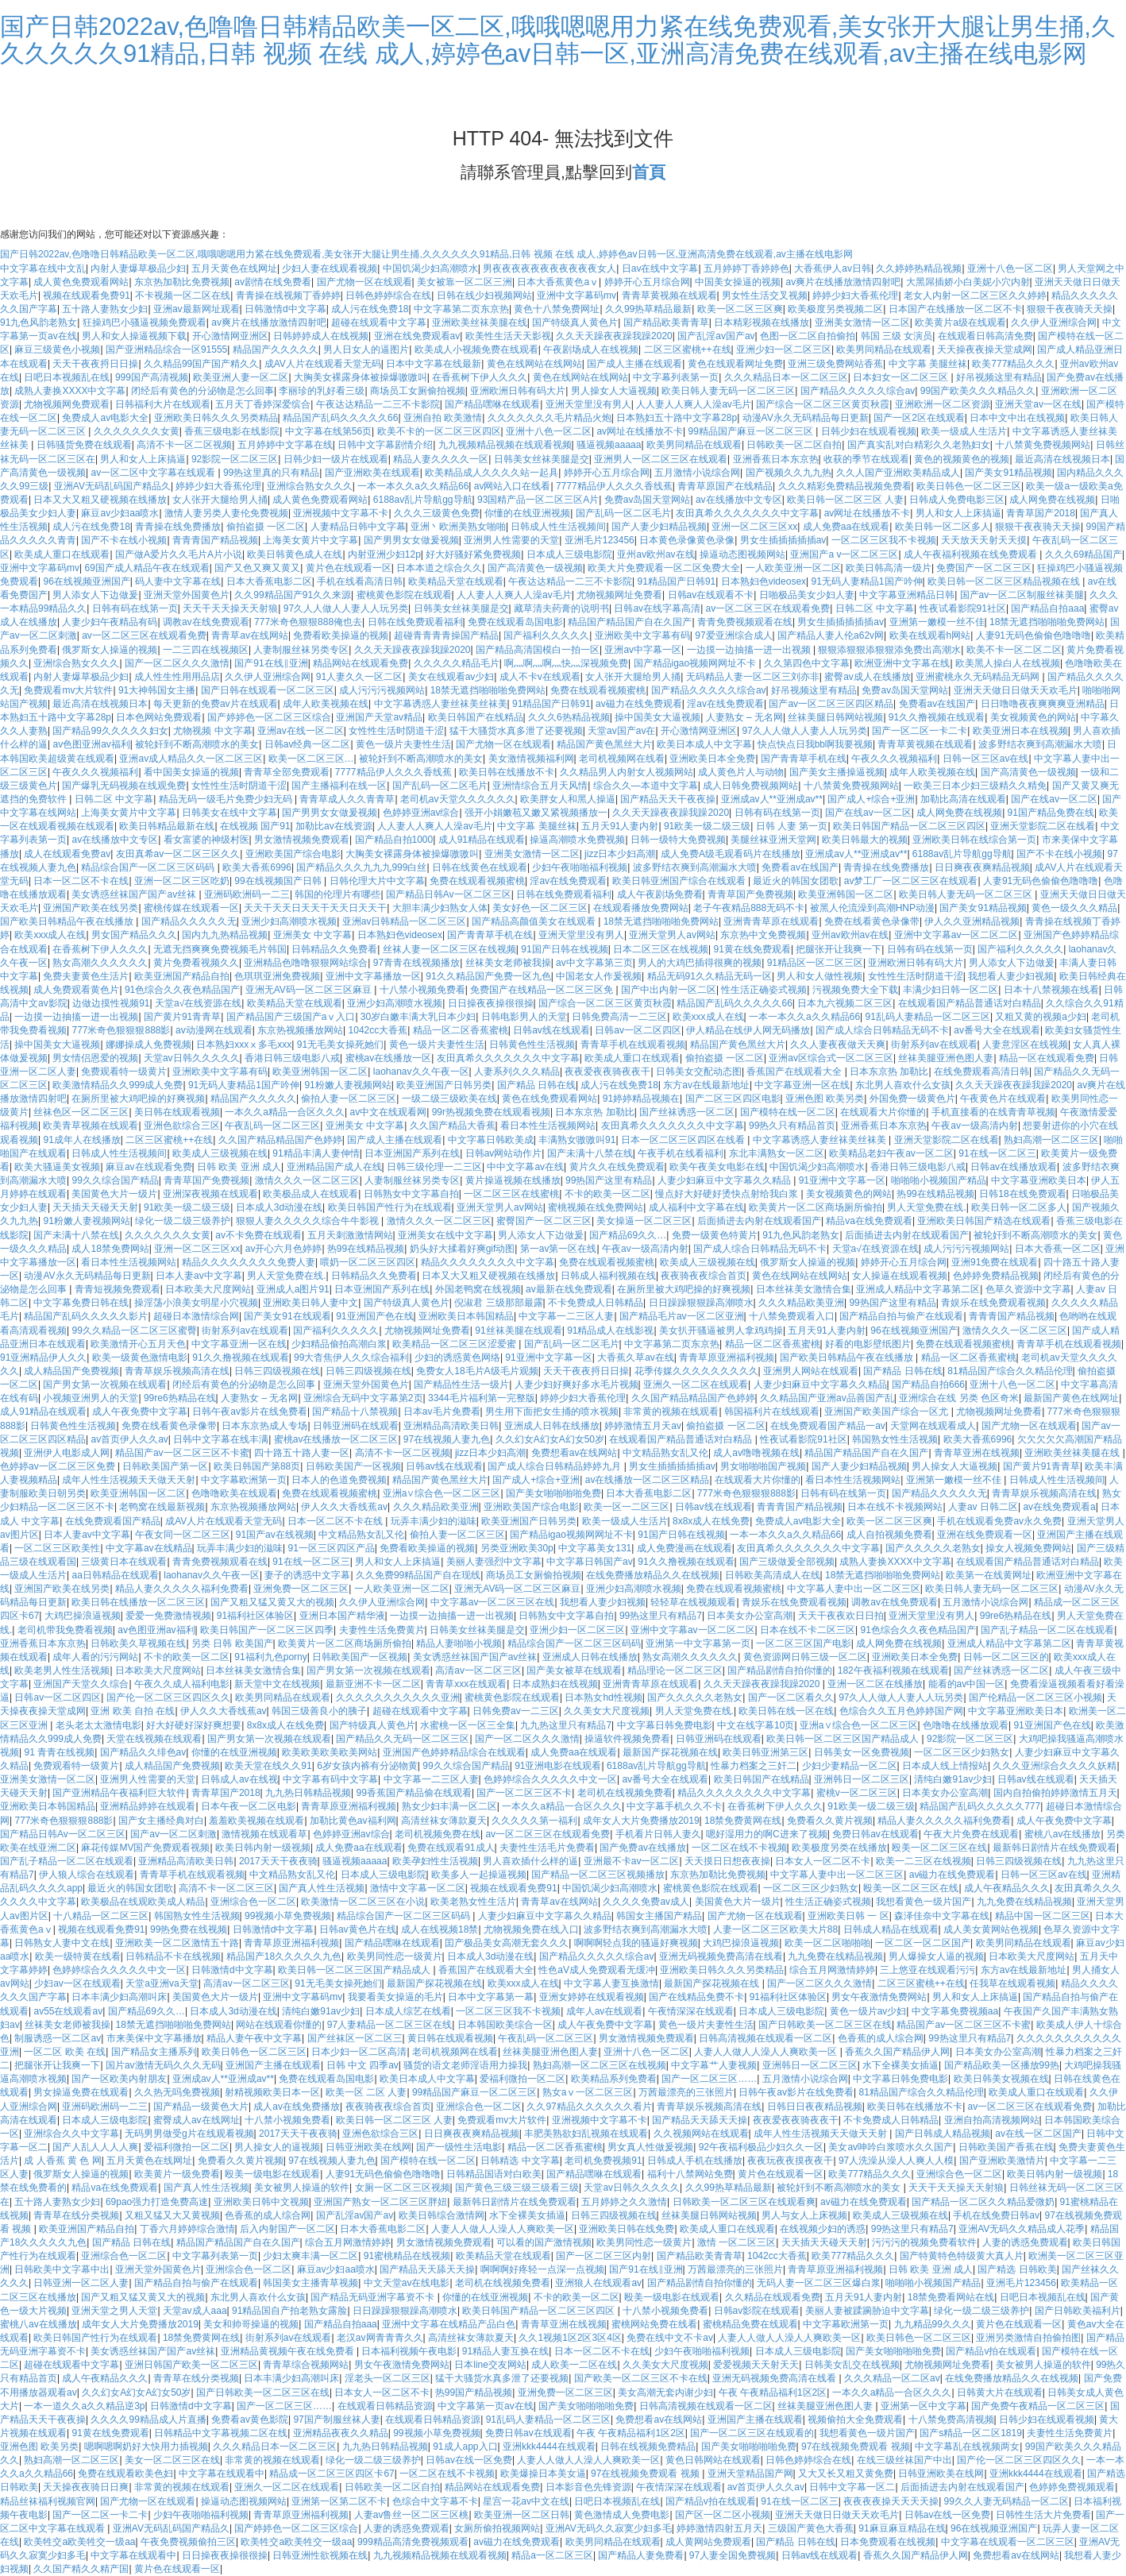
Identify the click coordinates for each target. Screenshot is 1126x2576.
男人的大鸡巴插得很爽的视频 (700, 962)
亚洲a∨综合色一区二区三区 (442, 1493)
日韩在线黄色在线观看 (479, 867)
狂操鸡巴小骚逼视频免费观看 (144, 322)
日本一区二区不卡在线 (81, 880)
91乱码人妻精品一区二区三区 (928, 1016)
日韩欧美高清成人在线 (772, 1575)
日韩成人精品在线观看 (891, 1929)
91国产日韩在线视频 (564, 949)
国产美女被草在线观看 (574, 1670)
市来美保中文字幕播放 (154, 2038)
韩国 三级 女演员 (897, 336)
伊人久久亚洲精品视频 (972, 921)
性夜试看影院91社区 (963, 608)
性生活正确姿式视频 (764, 989)
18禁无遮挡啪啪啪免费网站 (1047, 622)
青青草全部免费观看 (287, 772)
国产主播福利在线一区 (339, 785)
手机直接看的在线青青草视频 (993, 1112)
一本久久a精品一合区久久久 (285, 1112)
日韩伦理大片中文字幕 (377, 880)
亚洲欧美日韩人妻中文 (310, 1302)
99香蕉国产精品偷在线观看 (414, 1792)
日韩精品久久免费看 (334, 949)
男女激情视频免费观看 (301, 839)
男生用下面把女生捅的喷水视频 (552, 1411)
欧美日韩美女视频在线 (1001, 2078)
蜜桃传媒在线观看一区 (191, 907)
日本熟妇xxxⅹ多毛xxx (243, 1044)
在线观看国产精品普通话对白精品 (969, 1003)
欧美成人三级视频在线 (220, 1153)
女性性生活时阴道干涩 (396, 730)
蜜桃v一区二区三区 (856, 1792)
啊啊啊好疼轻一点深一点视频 (542, 2269)
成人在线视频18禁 (439, 1929)
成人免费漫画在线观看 (684, 1548)
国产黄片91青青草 (182, 1016)
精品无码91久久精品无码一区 (709, 976)
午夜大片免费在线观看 (971, 1834)
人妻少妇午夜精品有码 (109, 622)
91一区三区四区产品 (331, 1548)
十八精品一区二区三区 (100, 1915)
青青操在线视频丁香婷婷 (288, 295)
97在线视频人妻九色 (446, 1439)
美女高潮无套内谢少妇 (665, 2392)
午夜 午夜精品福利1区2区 (773, 2392)
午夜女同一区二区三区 (182, 1534)
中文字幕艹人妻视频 (714, 2065)
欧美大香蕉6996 (256, 867)
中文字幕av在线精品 (149, 1548)
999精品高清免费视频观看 (413, 2541)
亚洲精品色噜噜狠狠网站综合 (306, 962)
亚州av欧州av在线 (655, 554)
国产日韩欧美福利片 (1077, 2310)
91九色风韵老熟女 (38, 322)
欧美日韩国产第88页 (257, 1466)
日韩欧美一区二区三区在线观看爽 (744, 2201)
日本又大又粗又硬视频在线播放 (100, 499)
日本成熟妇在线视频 (555, 1684)
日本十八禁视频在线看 (1051, 989)
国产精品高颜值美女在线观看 (535, 921)
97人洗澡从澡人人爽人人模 (896, 2160)
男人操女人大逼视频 (614, 390)
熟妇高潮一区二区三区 (1051, 1139)
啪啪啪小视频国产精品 (938, 1180)
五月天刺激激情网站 (350, 1235)
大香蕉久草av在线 (635, 1357)
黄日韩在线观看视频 (450, 2038)
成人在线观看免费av (67, 853)
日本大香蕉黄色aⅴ (558, 282)
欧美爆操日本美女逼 (543, 2473)
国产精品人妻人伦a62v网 (830, 635)
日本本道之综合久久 (439, 568)
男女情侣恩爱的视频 (95, 1058)
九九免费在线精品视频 (1024, 1901)
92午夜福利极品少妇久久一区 (761, 2147)
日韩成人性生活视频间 (558, 526)
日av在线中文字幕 (660, 268)
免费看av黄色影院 (249, 2419)
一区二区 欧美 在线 (65, 2051)
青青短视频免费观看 (117, 1289)
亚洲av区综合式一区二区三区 (831, 1058)
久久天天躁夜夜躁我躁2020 (614, 336)
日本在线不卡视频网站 (895, 1506)
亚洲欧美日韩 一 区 (848, 1915)
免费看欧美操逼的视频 (340, 635)
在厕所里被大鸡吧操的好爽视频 (138, 1098)
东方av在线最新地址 (706, 1085)
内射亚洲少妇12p (384, 554)
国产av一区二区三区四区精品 (831, 703)
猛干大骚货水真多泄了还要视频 (516, 730)
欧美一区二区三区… (311, 758)
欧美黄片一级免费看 (177, 2174)
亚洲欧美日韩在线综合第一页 (974, 839)
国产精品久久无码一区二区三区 (402, 1738)
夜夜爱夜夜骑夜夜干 (607, 1071)
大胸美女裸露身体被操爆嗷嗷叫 (360, 377)
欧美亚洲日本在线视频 (1020, 730)
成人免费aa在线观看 (846, 526)
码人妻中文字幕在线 (178, 581)
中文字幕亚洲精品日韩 (906, 595)
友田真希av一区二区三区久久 (178, 853)
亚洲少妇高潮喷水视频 (289, 921)
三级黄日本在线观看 (124, 1561)
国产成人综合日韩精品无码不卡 (882, 1030)
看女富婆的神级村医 (206, 839)
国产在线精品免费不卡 (696, 1996)
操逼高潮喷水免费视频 (577, 839)
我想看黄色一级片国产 (923, 1901)
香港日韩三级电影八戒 (292, 1058)
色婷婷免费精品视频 (996, 1275)
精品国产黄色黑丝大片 (604, 744)
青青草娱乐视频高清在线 (177, 1371)
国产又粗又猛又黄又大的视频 (272, 1602)
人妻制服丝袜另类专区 (301, 649)
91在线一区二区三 (996, 1153)
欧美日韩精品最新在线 (166, 826)
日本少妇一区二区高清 (359, 2051)
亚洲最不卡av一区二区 (632, 1861)
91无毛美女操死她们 (340, 1044)
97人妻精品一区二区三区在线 (389, 2024)
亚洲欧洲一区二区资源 (942, 404)
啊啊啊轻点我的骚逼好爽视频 (636, 1942)
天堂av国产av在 (621, 730)
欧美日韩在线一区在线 (786, 1711)
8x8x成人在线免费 (711, 1521)
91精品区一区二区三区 (815, 962)
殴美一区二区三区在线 (939, 1847)
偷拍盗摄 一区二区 (265, 526)
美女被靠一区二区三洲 (464, 282)
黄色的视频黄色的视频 (961, 459)
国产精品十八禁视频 (355, 1411)
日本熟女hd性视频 (603, 1697)
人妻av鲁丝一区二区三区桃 (411, 2514)
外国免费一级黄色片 (912, 1098)
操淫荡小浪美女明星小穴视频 (196, 1302)
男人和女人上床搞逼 (143, 459)
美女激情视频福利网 (531, 758)
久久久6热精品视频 (569, 717)
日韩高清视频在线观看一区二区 (765, 2038)
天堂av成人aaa (195, 2310)
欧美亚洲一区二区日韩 (521, 2514)
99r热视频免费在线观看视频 (491, 1112)
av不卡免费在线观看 (258, 1235)
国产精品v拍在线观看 (991, 2351)
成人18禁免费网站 (109, 1248)
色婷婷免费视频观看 (1072, 2487)
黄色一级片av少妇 (868, 2011)
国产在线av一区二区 (1054, 799)
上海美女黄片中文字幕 (310, 540)
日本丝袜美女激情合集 (803, 1289)
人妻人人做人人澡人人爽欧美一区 (766, 2051)
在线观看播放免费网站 (640, 907)
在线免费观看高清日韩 (981, 1071)
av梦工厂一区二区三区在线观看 (911, 880)
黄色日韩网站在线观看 (713, 2460)
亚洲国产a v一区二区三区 (844, 554)
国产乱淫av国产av (715, 336)
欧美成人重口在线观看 (62, 554)
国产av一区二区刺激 (173, 1834)
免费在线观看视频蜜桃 (598, 690)
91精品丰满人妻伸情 (315, 1153)
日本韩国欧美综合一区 (505, 2024)
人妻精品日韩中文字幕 (358, 526)
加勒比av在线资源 (333, 826)
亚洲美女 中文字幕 (312, 934)
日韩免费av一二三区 (515, 1711)
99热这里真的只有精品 (271, 472)
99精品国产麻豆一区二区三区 (752, 431)
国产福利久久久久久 (546, 635)
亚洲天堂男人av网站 (672, 934)
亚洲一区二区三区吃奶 (181, 880)
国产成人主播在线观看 (634, 363)
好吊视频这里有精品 (999, 377)
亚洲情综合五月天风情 (540, 785)
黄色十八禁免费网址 (557, 309)
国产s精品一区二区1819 (971, 2433)
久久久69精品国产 (1083, 554)
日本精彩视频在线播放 (761, 322)
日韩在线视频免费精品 (648, 2446)
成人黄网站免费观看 (708, 2541)
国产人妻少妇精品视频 (659, 526)
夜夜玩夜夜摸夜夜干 (790, 2160)
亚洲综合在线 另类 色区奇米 (959, 1398)
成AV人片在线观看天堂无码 (322, 363)
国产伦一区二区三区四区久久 (168, 1697)
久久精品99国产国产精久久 (201, 363)
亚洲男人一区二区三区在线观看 (660, 459)
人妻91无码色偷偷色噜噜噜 (1033, 635)
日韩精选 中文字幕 (519, 2160)
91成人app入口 (465, 2446)
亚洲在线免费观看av (417, 336)
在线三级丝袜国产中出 (904, 2460)
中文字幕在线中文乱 (43, 268)
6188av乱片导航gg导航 (422, 499)
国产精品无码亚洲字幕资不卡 (373, 2297)
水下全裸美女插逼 (900, 2065)
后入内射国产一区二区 (287, 2228)
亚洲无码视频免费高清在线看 (721, 1956)
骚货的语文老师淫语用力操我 (465, 2065)
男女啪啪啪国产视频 (763, 1466)
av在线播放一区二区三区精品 (647, 1479)
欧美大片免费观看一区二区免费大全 (664, 568)
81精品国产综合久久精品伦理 (1009, 1371)
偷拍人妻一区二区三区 (348, 1098)
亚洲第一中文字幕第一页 (698, 1643)
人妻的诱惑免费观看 (1025, 2242)
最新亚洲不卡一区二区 (373, 1684)
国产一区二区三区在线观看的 (752, 2433)
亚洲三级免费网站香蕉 (835, 363)
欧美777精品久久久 (1013, 363)
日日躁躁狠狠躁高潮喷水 (701, 1302)
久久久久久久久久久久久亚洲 (398, 1697)
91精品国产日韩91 (677, 581)
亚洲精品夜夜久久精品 (340, 2433)
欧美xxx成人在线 (50, 934)
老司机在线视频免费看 (625, 1792)
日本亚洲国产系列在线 (412, 1153)
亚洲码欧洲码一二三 (247, 894)
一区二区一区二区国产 (922, 1942)
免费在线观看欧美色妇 (125, 2473)
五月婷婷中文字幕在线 (285, 444)
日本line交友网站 (490, 2364)
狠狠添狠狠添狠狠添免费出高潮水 (889, 649)
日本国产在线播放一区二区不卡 (955, 309)
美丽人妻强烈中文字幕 (494, 1561)
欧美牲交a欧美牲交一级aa (79, 2541)
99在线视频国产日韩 (279, 880)
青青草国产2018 (1040, 513)
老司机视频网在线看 (622, 758)
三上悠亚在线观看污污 (927, 1969)
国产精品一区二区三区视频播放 (598, 1874)
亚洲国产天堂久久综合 (81, 1684)
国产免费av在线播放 (643, 1847)
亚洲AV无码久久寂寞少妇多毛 (609, 2528)
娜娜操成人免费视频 (148, 1044)
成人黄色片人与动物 (741, 772)
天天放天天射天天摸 (984, 540)
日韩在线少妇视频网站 (484, 295)
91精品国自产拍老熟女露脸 (289, 2310)
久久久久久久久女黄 (136, 431)
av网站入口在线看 (512, 486)
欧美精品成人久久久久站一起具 (491, 472)
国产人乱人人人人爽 (95, 2147)
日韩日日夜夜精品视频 (814, 2106)
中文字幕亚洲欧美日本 (1038, 1180)
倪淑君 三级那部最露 (498, 1302)
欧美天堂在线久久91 (268, 1765)
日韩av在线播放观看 (1013, 1166)
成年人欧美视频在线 (325, 703)
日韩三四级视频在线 (277, 1371)
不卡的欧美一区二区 (607, 1193)
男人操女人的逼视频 (277, 2147)
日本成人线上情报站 (945, 1765)
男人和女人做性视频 (819, 976)
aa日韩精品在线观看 (114, 1575)
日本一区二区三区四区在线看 (684, 1139)
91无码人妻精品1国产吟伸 (867, 581)
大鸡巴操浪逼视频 (82, 1615)
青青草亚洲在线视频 (977, 1452)
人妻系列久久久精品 (517, 1071)
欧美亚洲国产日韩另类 (444, 1085)
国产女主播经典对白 (161, 1820)
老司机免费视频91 (603, 2160)
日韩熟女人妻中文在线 (62, 1942)
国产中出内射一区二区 (668, 989)
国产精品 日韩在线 (536, 1085)
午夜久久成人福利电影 (181, 1684)
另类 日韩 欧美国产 (232, 1643)
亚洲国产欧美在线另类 (90, 907)
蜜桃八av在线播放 (1062, 1834)
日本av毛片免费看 (441, 1411)
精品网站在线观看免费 (360, 663)
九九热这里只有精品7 (565, 1725)
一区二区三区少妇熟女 (961, 1752)
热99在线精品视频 (935, 1193)
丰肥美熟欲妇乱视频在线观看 (586, 2133)
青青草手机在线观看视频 (632, 1044)
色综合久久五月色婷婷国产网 (901, 1711)
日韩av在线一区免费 (469, 2460)
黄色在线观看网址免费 (735, 363)
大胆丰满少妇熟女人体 (440, 907)
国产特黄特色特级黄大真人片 (962, 2255)
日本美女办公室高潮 (749, 1615)
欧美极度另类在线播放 (839, 1847)
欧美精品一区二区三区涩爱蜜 (455, 1344)
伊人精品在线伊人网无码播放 (748, 1030)
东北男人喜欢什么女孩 (903, 1085)
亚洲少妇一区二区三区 (783, 349)
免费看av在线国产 (937, 703)
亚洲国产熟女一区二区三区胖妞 (380, 2201)
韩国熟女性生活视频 (895, 1439)
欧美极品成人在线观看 (310, 1193)
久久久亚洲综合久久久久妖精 (1054, 1765)
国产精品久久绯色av (143, 1752)
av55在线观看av (67, 2011)
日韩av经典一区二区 (307, 744)
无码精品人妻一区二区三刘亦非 (752, 676)
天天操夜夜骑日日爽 (86, 2487)
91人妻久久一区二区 (359, 676)
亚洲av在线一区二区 (300, 730)
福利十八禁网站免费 (690, 2174)
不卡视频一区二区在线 (182, 295)
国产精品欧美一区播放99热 (1001, 2065)
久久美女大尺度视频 (607, 1711)
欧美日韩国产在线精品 (475, 717)
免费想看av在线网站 (574, 1452)
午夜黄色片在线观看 (1003, 1098)
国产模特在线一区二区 (787, 1112)
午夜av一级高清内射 (974, 1125)
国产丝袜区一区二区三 (355, 2038)
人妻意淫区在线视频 (1025, 1044)
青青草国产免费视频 (750, 894)
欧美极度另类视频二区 (835, 309)
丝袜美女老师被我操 (508, 962)
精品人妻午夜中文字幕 (254, 2038)
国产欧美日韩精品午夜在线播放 (68, 921)
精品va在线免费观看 (869, 1220)
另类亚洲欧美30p (516, 1548)
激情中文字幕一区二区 (417, 1888)
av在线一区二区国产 (1038, 2133)
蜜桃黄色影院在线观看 (404, 595)
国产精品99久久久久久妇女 (110, 730)
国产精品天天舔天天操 (699, 2120)
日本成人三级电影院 (569, 554)
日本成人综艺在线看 (408, 2011)
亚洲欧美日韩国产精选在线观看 (984, 1220)
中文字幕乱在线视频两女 (967, 2446)
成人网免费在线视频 (1052, 499)
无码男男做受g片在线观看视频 (189, 2133)
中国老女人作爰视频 (599, 976)
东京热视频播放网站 (300, 1030)
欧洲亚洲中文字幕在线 (902, 663)
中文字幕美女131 (594, 1548)
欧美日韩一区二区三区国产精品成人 (843, 1738)
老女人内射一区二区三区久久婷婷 (975, 295)
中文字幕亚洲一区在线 (802, 1085)
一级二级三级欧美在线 (449, 1098)
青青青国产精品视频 (215, 540)
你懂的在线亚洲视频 (527, 513)
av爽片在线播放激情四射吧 (842, 282)
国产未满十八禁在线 (590, 1153)
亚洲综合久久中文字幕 (71, 2133)
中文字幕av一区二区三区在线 (492, 1602)
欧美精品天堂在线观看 (455, 581)
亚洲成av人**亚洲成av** (772, 799)
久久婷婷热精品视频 (919, 268)
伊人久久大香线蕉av (344, 1506)
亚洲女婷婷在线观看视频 (591, 1996)
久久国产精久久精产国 (81, 2568)
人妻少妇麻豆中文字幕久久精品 (725, 1180)
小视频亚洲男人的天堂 (90, 1398)
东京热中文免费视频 (763, 934)
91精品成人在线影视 (610, 1330)
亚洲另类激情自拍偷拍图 (1028, 2337)
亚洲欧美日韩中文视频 (261, 2201)
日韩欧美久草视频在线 (138, 1643)
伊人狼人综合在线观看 (86, 1874)
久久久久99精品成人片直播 (148, 2419)
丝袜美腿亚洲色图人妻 (945, 1058)
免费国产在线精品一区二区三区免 (542, 989)
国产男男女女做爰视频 (411, 540)
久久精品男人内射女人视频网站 (626, 772)
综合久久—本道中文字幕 (645, 785)
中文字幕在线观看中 (221, 2473)
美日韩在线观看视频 (177, 1112)
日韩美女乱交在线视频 (852, 2364)
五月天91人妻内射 (619, 826)
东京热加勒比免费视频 (181, 282)
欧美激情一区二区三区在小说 (363, 1901)
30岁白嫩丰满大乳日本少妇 (418, 1016)
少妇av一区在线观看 (77, 1983)
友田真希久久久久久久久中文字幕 (747, 513)
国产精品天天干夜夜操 (667, 799)
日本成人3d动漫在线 (279, 1207)
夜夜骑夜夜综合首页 (703, 1275)
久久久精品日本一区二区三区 (786, 377)
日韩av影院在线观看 (757, 2310)
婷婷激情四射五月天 (719, 2528)
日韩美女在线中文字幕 (229, 812)
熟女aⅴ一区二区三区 (588, 2092)
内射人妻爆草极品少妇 (138, 268)
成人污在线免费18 (369, 309)
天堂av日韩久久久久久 (192, 1058)
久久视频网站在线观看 (701, 2133)
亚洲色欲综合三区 (182, 1125)
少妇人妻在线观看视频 (329, 268)
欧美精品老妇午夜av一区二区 (891, 1153)
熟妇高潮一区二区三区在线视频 (599, 2065)
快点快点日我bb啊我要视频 (815, 744)
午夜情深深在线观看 (691, 2011)
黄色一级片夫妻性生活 (403, 744)
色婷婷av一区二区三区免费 (59, 1466)
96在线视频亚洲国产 (86, 581)
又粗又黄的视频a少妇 (1040, 1016)
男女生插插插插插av (783, 540)
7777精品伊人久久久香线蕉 (614, 486)
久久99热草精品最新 (648, 309)
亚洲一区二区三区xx (754, 526)
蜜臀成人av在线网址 (196, 2120)
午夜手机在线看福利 (680, 1153)
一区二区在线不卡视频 (739, 1847)
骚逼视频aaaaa (608, 444)
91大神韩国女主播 (156, 690)
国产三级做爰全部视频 (787, 1561)
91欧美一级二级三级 (707, 826)
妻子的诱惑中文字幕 (307, 1575)
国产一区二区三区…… (709, 2078)
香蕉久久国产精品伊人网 (897, 2051)
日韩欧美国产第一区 (165, 1466)
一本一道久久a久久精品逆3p (84, 2406)
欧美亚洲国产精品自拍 (181, 976)
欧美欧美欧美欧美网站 (329, 1752)
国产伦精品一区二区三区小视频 (1035, 1697)
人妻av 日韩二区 (983, 1506)
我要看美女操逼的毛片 (395, 1996)
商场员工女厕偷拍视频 (417, 390)
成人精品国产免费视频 (71, 1371)
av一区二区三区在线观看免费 (768, 608)
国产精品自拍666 (928, 1384)
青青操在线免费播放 (178, 526)
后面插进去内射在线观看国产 (759, 1220)
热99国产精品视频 (473, 2392)
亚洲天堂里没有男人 (588, 404)
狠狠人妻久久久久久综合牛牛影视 (308, 1220)
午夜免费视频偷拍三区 (188, 2541)
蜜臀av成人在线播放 (867, 676)
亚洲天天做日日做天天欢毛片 (1016, 690)
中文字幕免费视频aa (955, 2011)
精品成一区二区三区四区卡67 (331, 2473)
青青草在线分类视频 (76, 2215)
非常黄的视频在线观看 (671, 1411)
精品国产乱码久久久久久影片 (86, 1316)
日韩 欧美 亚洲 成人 (239, 1166)
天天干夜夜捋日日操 (95, 363)
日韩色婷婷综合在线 (388, 295)
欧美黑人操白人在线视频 (1007, 663)
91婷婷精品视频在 (641, 1098)
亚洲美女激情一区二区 (862, 322)
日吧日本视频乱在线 (67, 377)
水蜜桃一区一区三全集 (467, 1725)
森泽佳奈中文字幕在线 (941, 1915)
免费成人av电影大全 (105, 417)
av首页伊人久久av (129, 1439)
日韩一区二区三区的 (1006, 1657)
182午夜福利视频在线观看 (893, 1670)
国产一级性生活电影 (459, 2147)
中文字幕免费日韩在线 (81, 1302)
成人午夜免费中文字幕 (139, 1411)
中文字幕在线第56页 (328, 431)
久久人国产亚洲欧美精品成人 (898, 472)
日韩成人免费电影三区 (957, 499)
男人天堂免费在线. (926, 1207)
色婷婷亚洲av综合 (421, 812)
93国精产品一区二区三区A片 (538, 499)
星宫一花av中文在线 (526, 2501)
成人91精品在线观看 (481, 839)
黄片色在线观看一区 (348, 568)
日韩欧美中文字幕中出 (62, 2269)
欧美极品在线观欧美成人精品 (143, 1901)
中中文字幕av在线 (525, 1166)
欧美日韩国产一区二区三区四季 (267, 1630)
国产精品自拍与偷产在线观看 (901, 1316)
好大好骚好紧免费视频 (473, 554)
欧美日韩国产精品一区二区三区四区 (909, 826)
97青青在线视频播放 (416, 962)
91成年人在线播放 (81, 1139)
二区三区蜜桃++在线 (687, 349)
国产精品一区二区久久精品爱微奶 (983, 2201)
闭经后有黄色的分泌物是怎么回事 (202, 390)
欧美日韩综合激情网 (441, 2215)
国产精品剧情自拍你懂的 (779, 1670)
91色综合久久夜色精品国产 (182, 989)
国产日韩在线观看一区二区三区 (267, 690)
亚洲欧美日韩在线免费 (626, 2228)
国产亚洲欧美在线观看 (372, 472)
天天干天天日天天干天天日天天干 (315, 907)
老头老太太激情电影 (98, 1725)
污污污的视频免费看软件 (924, 2242)
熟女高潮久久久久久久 (100, 962)
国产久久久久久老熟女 (933, 1548)
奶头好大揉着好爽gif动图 (462, 1248)
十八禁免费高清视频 (951, 2419)
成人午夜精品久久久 (1007, 1888)
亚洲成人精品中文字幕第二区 (918, 1289)
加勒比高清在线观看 (963, 799)
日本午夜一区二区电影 (248, 1806)
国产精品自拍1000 (394, 839)
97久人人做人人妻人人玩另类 (345, 608)
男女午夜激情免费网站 (879, 1996)
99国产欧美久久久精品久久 (977, 390)
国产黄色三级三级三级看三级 (517, 2187)
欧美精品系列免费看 (614, 2078)
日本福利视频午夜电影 (409, 2351)
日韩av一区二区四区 (638, 1030)
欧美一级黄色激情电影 (139, 1357)
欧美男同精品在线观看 (883, 349)
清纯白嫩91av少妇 (953, 1779)
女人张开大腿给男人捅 (220, 499)
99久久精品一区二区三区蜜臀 (133, 1330)
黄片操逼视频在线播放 (513, 1180)
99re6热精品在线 (180, 1398)
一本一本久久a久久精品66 (413, 486)
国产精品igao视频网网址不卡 (696, 663)
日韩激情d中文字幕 (285, 309)
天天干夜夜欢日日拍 (841, 1615)
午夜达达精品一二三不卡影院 (378, 404)
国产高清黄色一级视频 (535, 568)
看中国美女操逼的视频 (191, 772)
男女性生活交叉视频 (765, 295)
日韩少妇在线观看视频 (868, 431)
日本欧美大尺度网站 (208, 1289)
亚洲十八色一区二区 (1010, 268)
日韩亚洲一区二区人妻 (81, 2282)
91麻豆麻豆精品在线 (901, 2528)
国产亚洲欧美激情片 (1002, 2160)
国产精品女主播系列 (154, 2051)
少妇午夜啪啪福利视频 (579, 867)
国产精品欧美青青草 (666, 322)
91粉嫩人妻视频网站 (347, 1085)
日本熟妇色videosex (763, 581)
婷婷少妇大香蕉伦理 (855, 295)
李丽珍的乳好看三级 (321, 390)
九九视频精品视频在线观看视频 (505, 444)
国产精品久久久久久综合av (858, 390)
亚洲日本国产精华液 (342, 1615)
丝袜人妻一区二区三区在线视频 (449, 949)
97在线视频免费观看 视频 (855, 2446)
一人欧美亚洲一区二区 (793, 568)
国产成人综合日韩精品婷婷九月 (555, 1466)
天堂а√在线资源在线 (198, 1003)
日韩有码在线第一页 (135, 608)
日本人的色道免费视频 (339, 1479)
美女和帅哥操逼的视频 (251, 2324)
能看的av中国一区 (966, 1684)
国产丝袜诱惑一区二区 (687, 1112)
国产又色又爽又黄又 (257, 568)
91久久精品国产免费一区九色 (488, 976)
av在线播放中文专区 (739, 499)
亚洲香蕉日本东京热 (776, 459)
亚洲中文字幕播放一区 (373, 976)
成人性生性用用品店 (177, 676)
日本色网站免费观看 (159, 717)
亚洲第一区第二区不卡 (339, 2501)
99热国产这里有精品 (608, 1180)
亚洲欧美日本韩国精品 (466, 1316)
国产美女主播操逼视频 (837, 772)
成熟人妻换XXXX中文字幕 (69, 390)
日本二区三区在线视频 (660, 949)
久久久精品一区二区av (892, 2378)
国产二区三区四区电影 (733, 1098)
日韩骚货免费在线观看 (84, 444)
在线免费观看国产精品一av (827, 1425)
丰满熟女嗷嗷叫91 (576, 1139)
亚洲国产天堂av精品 (379, 717)
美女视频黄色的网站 (1033, 717)
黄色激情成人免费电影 (621, 2514)
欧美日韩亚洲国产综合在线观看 (680, 880)
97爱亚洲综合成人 (733, 635)
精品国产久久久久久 (275, 349)
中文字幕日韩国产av (589, 1561)
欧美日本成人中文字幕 (704, 744)
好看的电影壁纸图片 (868, 1344)
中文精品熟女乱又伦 (665, 1452)
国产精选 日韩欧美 (1017, 2269)
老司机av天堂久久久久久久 (457, 799)
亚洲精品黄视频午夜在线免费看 (289, 2351)
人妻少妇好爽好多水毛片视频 (576, 1384)
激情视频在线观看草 (264, 1834)
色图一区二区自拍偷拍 (807, 336)
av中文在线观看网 (388, 1112)
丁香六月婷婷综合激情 (187, 2228)
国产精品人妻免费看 (641, 2555)
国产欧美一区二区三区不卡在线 (641, 2378)
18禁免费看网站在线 (951, 2297)
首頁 (648, 172)
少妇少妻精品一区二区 (849, 1765)
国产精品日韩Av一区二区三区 (448, 894)
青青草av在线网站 (249, 635)
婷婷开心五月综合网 (647, 282)
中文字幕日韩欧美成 (491, 1139)
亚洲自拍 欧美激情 (442, 417)
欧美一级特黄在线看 (78, 1956)
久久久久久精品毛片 (456, 663)
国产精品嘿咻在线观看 (492, 404)
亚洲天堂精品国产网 (750, 2473)
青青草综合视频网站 (306, 2364)
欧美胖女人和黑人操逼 (567, 799)
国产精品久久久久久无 (189, 921)
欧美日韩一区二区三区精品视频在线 (1004, 581)
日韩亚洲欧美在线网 (368, 2147)
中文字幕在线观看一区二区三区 (1007, 2541)
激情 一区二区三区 (736, 2242)
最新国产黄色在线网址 (1071, 1398)
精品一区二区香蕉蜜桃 (460, 1030)
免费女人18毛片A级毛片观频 (477, 1371)
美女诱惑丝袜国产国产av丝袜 (135, 894)
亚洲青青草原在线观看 (771, 921)
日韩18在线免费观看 (1022, 1193)
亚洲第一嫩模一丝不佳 (937, 622)
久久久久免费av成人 (646, 1901)
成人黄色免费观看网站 (81, 282)
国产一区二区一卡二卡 (919, 730)
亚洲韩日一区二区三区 (861, 1779)
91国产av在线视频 (275, 1534)
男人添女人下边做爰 (95, 595)
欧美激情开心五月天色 (138, 1344)
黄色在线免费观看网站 (549, 1098)
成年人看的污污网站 (95, 1657)
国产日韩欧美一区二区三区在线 (825, 2024)
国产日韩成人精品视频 (942, 2133)
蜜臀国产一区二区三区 (544, 1220)
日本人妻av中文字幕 (199, 1275)
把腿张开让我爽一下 (838, 949)
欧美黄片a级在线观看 (960, 322)
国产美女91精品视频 (1008, 472)
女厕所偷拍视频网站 (497, 2528)
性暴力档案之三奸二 (753, 1765)
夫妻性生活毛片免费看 (547, 1847)
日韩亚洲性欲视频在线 (320, 2555)
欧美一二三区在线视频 (923, 1861)
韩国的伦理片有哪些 (337, 894)
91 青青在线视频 (59, 1752)
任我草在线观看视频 (1012, 1983)
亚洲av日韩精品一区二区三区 (404, 921)
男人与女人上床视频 (804, 2215)
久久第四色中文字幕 (807, 663)
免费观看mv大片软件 (68, 690)
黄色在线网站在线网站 (534, 363)
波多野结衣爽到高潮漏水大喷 (1040, 744)
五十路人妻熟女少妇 (105, 309)
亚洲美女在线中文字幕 (445, 1235)
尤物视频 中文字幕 (212, 730)
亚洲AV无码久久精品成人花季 (1021, 2228)
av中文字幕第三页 (594, 962)
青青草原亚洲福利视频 (726, 1357)
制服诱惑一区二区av (57, 2038)
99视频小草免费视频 (288, 1915)
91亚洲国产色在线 (374, 1316)
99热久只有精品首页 (792, 1125)
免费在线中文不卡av (670, 2337)
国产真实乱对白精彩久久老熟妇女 (918, 444)
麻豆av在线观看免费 (149, 1166)
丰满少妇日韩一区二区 (950, 989)
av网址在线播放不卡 (639, 431)
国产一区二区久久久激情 (177, 663)
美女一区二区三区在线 (172, 2460)
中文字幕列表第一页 (676, 377)
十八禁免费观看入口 (792, 1316)
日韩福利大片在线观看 (162, 404)
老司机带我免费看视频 (65, 1630)
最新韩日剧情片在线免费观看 (1054, 1847)
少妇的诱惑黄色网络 (457, 1357)
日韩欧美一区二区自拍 (794, 444)
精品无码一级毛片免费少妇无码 (227, 799)
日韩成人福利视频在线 (608, 1275)
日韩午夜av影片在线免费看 (249, 1411)
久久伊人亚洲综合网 (1054, 322)
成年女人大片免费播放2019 (641, 1820)
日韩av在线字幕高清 (657, 608)
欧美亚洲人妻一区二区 (240, 377)
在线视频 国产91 (255, 826)
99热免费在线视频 (188, 1929)
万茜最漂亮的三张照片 (686, 2092)
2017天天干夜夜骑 (278, 1861)
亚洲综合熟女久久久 (310, 486)
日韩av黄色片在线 (357, 1929)
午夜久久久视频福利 (894, 758)
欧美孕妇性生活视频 (435, 1861)
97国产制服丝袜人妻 (336, 2419)
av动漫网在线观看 (214, 1030)
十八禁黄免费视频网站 (1042, 444)
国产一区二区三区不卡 (524, 1792)
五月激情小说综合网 (697, 472)
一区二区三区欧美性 (57, 1548)
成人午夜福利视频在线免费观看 (971, 554)
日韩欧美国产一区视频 (353, 1466)
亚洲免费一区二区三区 (301, 1588)
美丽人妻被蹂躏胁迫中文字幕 (867, 2310)
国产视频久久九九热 (788, 472)
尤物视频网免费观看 (67, 404)
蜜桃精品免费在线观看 (750, 2324)
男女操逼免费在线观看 (81, 2092)
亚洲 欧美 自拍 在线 (133, 1711)
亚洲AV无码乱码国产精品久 (112, 486)
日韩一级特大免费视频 (678, 839)
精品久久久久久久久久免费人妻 (248, 1262)
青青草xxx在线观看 (466, 1684)
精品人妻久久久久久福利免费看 (182, 1588)
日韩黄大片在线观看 (1000, 2392)
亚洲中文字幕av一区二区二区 (956, 934)
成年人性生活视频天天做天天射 (128, 1479)
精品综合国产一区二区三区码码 (149, 867)
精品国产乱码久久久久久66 (340, 417)
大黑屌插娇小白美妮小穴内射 (968, 282)
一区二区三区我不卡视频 (883, 540)
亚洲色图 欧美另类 (824, 1098)
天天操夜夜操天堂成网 (984, 349)
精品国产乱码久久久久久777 (980, 1806)
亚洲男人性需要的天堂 (511, 540)
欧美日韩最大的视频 (865, 839)
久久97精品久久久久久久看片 (588, 2106)
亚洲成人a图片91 (293, 1289)
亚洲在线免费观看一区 (984, 1534)
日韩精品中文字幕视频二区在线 (220, 2433)
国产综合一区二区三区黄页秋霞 (822, 404)
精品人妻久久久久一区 (440, 459)
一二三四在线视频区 (206, 649)
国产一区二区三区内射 (603, 2255)
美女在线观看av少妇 (451, 676)
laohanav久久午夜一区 (421, 1071)
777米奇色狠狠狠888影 (120, 1030)
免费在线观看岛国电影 (515, 622)
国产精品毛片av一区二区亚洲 (681, 1316)
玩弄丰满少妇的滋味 (433, 1521)
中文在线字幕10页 (755, 1725)
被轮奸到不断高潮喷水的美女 (197, 744)
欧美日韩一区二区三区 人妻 (845, 499)
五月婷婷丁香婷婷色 (746, 268)
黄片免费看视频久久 (196, 962)
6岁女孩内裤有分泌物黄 (367, 1765)
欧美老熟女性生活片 (473, 1901)
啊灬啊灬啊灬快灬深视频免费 (566, 663)
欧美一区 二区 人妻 (366, 2092)
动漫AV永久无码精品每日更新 (805, 417)
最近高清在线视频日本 (1062, 459)
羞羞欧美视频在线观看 (256, 1820)
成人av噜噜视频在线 (756, 1452)
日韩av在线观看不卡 (711, 595)
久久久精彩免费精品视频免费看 (845, 486)
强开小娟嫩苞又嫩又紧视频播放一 (536, 812)
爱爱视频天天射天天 (756, 2364)
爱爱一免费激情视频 (168, 1615)
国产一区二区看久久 (791, 1697)
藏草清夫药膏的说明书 (561, 608)
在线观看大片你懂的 (883, 1112)
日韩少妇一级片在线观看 (335, 459)
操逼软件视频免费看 (627, 1738)
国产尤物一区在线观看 (364, 282)
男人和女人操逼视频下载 (134, 336)
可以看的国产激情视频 (544, 2242)
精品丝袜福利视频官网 (47, 2501)
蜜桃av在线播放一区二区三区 (336, 1439)
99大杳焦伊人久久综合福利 (351, 1357)
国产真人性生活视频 (321, 1888)
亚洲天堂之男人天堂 (114, 2310)
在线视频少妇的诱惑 (823, 2228)
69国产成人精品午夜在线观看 (146, 568)
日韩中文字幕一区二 (852, 2487)
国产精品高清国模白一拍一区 (538, 649)
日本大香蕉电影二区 (269, 581)
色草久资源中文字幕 (1028, 1289)
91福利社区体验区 (255, 1615)
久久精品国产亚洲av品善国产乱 (827, 1398)
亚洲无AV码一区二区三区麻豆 (309, 989)
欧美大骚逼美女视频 (57, 1166)
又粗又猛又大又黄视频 (172, 2215)
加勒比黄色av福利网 (353, 1820)
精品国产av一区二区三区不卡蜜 (182, 1452)
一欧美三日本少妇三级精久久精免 (975, 785)
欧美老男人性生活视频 (62, 1670)
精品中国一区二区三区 (1042, 1915)
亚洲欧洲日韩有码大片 (517, 390)
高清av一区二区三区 (478, 1670)
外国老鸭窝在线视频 (478, 1289)
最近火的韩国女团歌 (796, 880)
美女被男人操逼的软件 (301, 2187)
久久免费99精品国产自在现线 (418, 1575)
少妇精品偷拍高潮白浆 (339, 1344)
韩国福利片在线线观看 (771, 1411)
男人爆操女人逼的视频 (936, 1956)
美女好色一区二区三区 (540, 907)
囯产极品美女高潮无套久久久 (507, 1942)
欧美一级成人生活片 (964, 431)
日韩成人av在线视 (239, 1779)
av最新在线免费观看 (569, 1289)
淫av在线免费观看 (725, 703)
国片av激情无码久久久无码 (163, 2065)
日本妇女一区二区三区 (902, 377)
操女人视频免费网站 (1028, 1548)
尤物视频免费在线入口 (531, 1929)
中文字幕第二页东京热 (461, 309)
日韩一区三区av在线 (986, 758)
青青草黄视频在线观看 (669, 295)
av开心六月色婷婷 (283, 1248)
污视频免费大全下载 (855, 989)
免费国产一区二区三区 (984, 568)
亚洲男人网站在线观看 (810, 1371)
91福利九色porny (270, 1657)
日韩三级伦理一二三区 (434, 1166)
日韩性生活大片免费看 (1043, 2514)
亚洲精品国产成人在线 (334, 1166)
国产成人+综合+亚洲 (871, 799)
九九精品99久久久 (932, 2324)
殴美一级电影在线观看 (272, 2174)
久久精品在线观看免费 (772, 2297)
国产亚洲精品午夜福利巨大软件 (119, 1792)
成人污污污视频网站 (382, 690)
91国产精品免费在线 (1051, 812)
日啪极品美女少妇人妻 (806, 595)
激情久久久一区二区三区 (307, 1180)
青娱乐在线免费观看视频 (993, 1302)
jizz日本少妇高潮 (619, 853)
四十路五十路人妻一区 (301, 1452)
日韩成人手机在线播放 (694, 2160)
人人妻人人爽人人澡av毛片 (693, 404)
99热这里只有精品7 (660, 1615)
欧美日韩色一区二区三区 (968, 486)
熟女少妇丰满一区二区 (449, 1806)
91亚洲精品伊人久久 (43, 1357)
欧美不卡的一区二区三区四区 (439, 431)
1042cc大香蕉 (378, 1030)
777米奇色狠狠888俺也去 (308, 622)
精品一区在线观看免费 (1046, 1058)
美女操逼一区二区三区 (644, 1220)
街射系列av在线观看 (934, 1044)
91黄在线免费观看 (752, 949)
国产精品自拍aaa (1047, 608)
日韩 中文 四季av (362, 2065)
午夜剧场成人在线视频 (590, 349)
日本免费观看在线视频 (887, 2541)
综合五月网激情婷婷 (832, 1969)
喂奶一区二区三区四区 (367, 1262)
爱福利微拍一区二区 (522, 2078)
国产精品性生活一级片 (461, 1384)
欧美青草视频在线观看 (90, 1125)
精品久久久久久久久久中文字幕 (487, 1262)
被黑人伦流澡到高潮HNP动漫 (872, 907)
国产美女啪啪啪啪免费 (553, 1493)
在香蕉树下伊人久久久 (479, 377)
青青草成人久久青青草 (347, 799)
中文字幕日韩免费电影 (664, 1725)
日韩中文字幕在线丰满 (220, 1439)
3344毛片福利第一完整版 (481, 1398)
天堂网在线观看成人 (933, 1425)
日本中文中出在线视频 (1017, 417)
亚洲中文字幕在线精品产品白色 (448, 2324)
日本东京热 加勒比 (889, 1071)
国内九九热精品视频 (225, 934)
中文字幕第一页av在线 (486, 2406)
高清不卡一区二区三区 (226, 1888)
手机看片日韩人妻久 (658, 1834)
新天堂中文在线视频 (277, 1684)
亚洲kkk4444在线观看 (549, 2446)
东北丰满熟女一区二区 (776, 1153)
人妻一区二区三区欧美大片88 (775, 1929)
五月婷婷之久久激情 (624, 2201)
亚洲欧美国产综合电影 (293, 853)
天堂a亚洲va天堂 (161, 1983)
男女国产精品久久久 (134, 934)
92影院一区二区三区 (234, 459)
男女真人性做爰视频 (650, 2147)
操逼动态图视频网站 (742, 554)
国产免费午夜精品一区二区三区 (1038, 2406)
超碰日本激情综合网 (196, 1316)
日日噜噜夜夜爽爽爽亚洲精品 (1043, 703)
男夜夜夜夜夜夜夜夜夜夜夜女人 (549, 268)
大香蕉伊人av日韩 (832, 268)
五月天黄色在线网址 (234, 268)
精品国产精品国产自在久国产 (630, 622)
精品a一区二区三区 (552, 2555)
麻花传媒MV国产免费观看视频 (145, 1847)
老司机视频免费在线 (437, 1834)
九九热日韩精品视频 (308, 1792)
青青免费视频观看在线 (744, 622)
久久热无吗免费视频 (177, 2092)
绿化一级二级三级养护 (182, 1220)
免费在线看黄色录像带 (872, 921)
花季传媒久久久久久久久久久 (696, 1371)
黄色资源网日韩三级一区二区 (805, 1657)
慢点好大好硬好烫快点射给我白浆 (727, 1193)
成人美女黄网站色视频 (991, 1929)
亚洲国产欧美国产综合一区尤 (887, 1411)
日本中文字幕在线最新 (433, 363)
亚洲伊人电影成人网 (67, 1452)
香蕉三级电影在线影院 (232, 431)
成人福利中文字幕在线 (696, 1207)
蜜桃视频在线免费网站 (595, 1207)
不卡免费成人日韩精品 (595, 1302)
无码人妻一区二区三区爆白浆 (819, 2282)
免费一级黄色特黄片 (715, 1235)
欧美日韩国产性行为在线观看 (390, 1207)
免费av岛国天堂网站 (647, 499)
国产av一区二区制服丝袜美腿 (1022, 595)
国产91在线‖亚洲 (270, 663)
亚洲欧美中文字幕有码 (642, 635)
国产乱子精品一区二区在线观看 (1047, 1630)
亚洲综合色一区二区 (253, 1901)
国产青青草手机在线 (803, 758)
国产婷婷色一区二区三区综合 (269, 717)
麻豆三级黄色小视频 (57, 349)
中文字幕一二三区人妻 (566, 1316)
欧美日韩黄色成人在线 (294, 554)
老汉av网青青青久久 (380, 2337)
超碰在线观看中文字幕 (378, 322)
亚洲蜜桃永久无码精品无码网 (979, 676)
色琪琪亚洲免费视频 (277, 976)
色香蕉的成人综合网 (881, 2038)
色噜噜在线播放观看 (965, 1725)
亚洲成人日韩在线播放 (552, 1425)
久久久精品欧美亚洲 (801, 1302)
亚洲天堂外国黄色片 (186, 595)
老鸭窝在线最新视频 (162, 1506)
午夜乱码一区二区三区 (272, 1125)
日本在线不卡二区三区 (807, 1630)
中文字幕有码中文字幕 (330, 1779)
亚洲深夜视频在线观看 (210, 1193)
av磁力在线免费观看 (639, 703)
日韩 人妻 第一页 (792, 826)
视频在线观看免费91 (86, 295)
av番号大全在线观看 (997, 1030)
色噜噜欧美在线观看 (234, 1493)
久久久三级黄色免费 (437, 513)
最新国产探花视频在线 (670, 1752)
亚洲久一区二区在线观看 (695, 1384)
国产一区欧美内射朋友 (119, 2078)
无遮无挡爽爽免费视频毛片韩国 (220, 949)
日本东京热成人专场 (264, 1425)
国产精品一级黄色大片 (201, 2106)
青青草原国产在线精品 (725, 486)
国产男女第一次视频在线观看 (105, 1384)
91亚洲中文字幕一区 (842, 1180)
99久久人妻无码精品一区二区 (1006, 2501)
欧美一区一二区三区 (626, 1506)
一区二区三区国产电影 (803, 1643)
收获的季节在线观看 (866, 459)
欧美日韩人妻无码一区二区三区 (728, 390)
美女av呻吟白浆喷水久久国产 (890, 2147)
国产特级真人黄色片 (575, 322)
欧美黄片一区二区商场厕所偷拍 (815, 1207)
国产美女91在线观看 (287, 1316)
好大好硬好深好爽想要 (193, 1725)
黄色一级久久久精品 (1074, 907)
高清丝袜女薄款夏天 (444, 1820)
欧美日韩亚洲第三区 (765, 1752)
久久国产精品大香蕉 (453, 1125)
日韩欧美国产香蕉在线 (1006, 2147)
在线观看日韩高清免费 (985, 336)
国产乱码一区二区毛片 (623, 513)
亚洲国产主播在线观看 (273, 2065)
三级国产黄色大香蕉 (811, 2528)
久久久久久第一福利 (534, 1820)
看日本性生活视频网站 (548, 1125)
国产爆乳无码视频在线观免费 (124, 785)
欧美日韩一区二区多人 (942, 526)
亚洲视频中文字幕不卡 (340, 513)
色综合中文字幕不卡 (435, 2501)
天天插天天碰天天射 (95, 1207)
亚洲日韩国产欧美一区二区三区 (191, 2364)
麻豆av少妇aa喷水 (120, 513)
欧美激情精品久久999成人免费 (117, 1085)
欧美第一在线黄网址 (989, 1575)
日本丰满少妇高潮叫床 (119, 1996)
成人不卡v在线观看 (539, 676)
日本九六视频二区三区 (845, 1003)
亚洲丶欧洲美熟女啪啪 (458, 526)
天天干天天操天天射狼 (230, 608)
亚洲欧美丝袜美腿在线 (479, 322)
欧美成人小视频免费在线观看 (476, 349)
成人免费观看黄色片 (76, 989)
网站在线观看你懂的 (279, 2024)
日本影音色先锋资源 (588, 2487)
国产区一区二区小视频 (722, 2514)
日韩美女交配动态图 (699, 1071)
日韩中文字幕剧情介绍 (385, 444)
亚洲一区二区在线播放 (875, 1684)
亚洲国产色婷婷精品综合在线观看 (454, 1752)
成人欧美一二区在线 (574, 2364)
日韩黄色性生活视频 (532, 1044)
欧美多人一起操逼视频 (478, 1874)
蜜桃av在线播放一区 (388, 1058)
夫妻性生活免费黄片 (382, 1630)
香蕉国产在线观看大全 (795, 1071)
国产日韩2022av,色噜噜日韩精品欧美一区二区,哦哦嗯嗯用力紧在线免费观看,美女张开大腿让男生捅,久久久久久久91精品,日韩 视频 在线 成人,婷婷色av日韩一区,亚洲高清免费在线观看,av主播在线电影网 (558, 40)
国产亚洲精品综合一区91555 (166, 349)
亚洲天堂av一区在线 (1038, 404)
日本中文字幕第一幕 (491, 1996)
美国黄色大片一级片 (114, 1193)
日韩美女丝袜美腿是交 (541, 459)
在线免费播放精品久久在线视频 (652, 1575)
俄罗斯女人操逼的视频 (109, 649)
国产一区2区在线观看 (919, 417)
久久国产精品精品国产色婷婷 (280, 1139)
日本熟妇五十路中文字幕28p (676, 417)
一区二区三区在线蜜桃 (511, 1193)
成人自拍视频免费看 (889, 1534)
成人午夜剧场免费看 (660, 894)
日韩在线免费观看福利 (415, 622)
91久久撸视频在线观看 (937, 717)
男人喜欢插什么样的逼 (530, 1861)
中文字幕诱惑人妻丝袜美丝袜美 (440, 703)
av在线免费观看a (1059, 1506)
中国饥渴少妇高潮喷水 (430, 268)
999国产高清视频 (151, 377)
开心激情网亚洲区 (230, 336)
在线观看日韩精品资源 (385, 2406)
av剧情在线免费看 (272, 282)
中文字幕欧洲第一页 (244, 1479)
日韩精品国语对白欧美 (494, 2174)
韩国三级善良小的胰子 (319, 1711)
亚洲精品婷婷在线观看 (147, 1806)
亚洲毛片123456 (599, 540)
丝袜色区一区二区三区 (81, 1112)
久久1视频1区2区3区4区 (570, 2337)
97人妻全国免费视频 (732, 2555)
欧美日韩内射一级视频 (262, 1847)
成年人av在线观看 (604, 2011)
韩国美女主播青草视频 (310, 2282)
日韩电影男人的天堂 (524, 1016)
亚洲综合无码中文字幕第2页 (363, 1398)
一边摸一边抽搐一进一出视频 (750, 649)
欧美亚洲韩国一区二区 (845, 894)
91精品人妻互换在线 (505, 2351)
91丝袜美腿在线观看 (518, 1330)
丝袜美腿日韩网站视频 (835, 717)
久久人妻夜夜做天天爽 (837, 1044)
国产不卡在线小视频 (124, 540)
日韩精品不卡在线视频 (173, 1956)
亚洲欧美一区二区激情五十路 (177, 1942)
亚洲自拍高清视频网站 (991, 2120)
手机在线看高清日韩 (360, 581)
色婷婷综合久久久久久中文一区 (550, 1779)
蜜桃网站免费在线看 (654, 2324)
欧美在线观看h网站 (930, 635)
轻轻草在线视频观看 (693, 1602)
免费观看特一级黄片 (124, 1071)
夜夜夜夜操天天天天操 (891, 2501)
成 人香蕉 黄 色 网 (62, 2160)
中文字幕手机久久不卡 (674, 1806)
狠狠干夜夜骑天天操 (1070, 309)
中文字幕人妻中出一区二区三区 (853, 1588)
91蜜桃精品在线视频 (407, 2255)
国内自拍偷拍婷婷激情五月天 (1055, 1792)
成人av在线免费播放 (296, 2106)
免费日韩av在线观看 (875, 1834)
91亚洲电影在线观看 (558, 1765)
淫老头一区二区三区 (387, 2378)
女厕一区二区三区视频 (402, 2187)
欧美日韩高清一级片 (888, 568)
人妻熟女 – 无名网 (744, 717)
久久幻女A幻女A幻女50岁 (550, 1439)
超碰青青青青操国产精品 (446, 635)
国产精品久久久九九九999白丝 (361, 867)
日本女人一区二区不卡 (822, 1861)
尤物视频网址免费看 (619, 595)
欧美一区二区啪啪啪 (827, 1942)
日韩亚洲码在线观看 (356, 1425)
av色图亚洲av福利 (90, 744)
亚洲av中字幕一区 (642, 649)
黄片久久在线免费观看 (617, 1166)
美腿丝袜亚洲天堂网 (773, 839)
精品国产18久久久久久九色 (283, 1956)
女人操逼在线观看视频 (899, 1275)
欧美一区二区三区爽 (740, 309)
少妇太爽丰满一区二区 (310, 2255)
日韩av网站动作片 (503, 1153)
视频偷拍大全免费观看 (855, 2419)
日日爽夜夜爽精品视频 (982, 867)
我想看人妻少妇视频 (1011, 976)
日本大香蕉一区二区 (1058, 1248)
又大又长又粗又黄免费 (845, 2473)
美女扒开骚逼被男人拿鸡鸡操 (721, 1330)
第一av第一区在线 (558, 1248)
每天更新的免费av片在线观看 (215, 703)
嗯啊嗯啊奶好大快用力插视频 (146, 2446)
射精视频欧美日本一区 (272, 2092)
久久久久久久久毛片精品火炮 (549, 417)
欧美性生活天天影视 (508, 336)
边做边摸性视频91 (110, 1003)
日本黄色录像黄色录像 (687, 540)
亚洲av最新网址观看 (196, 309)
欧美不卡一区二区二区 (1014, 649)
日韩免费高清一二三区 (619, 1016)
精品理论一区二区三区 (675, 1670)
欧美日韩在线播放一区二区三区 (138, 1602)
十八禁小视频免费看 (422, 989)
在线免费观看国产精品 (112, 1521)
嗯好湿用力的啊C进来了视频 (766, 1834)
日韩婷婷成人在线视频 (320, 336)
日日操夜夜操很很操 (491, 1003)
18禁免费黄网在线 (742, 1820)
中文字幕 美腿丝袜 (928, 363)
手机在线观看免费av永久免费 (999, 1521)
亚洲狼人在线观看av (598, 2282)
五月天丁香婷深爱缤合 (262, 404)
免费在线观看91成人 (450, 1847)
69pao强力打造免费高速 (157, 2201)
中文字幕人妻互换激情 (611, 1983)
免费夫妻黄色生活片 (86, 976)
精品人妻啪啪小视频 (459, 1643)
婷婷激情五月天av (642, 1425)
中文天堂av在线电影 (407, 2282)
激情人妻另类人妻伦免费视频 (226, 513)
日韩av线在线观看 (551, 1030)
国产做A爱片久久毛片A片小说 (178, 554)
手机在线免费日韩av (996, 2215)
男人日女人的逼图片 (366, 349)
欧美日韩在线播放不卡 (506, 772)
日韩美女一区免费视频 (861, 1752)
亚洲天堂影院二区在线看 (1042, 826)
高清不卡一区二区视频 (184, 444)
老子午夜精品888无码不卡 (748, 907)
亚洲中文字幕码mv (576, 295)
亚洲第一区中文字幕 (923, 2406)
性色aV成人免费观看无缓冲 (596, 1969)
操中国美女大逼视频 (657, 717)
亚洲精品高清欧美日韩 (451, 1425)
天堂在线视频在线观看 (154, 1738)
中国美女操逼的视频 (738, 282)
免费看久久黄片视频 (830, 1820)
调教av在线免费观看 (206, 622)
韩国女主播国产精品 (659, 1915)
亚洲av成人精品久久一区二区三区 (191, 758)
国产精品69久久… (627, 1235)
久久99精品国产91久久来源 (292, 595)
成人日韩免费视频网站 (750, 785)
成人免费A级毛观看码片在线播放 (730, 853)
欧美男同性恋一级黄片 (394, 1956)
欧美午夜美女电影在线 (717, 1166)
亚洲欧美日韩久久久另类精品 (216, 417)
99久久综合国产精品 (114, 1180)
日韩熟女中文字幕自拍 (411, 1193)
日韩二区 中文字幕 (874, 608)
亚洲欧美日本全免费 (712, 758)
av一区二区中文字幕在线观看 (154, 472)
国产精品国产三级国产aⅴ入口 (291, 1016)
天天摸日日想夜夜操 (727, 1861)
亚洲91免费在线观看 (994, 1262)
